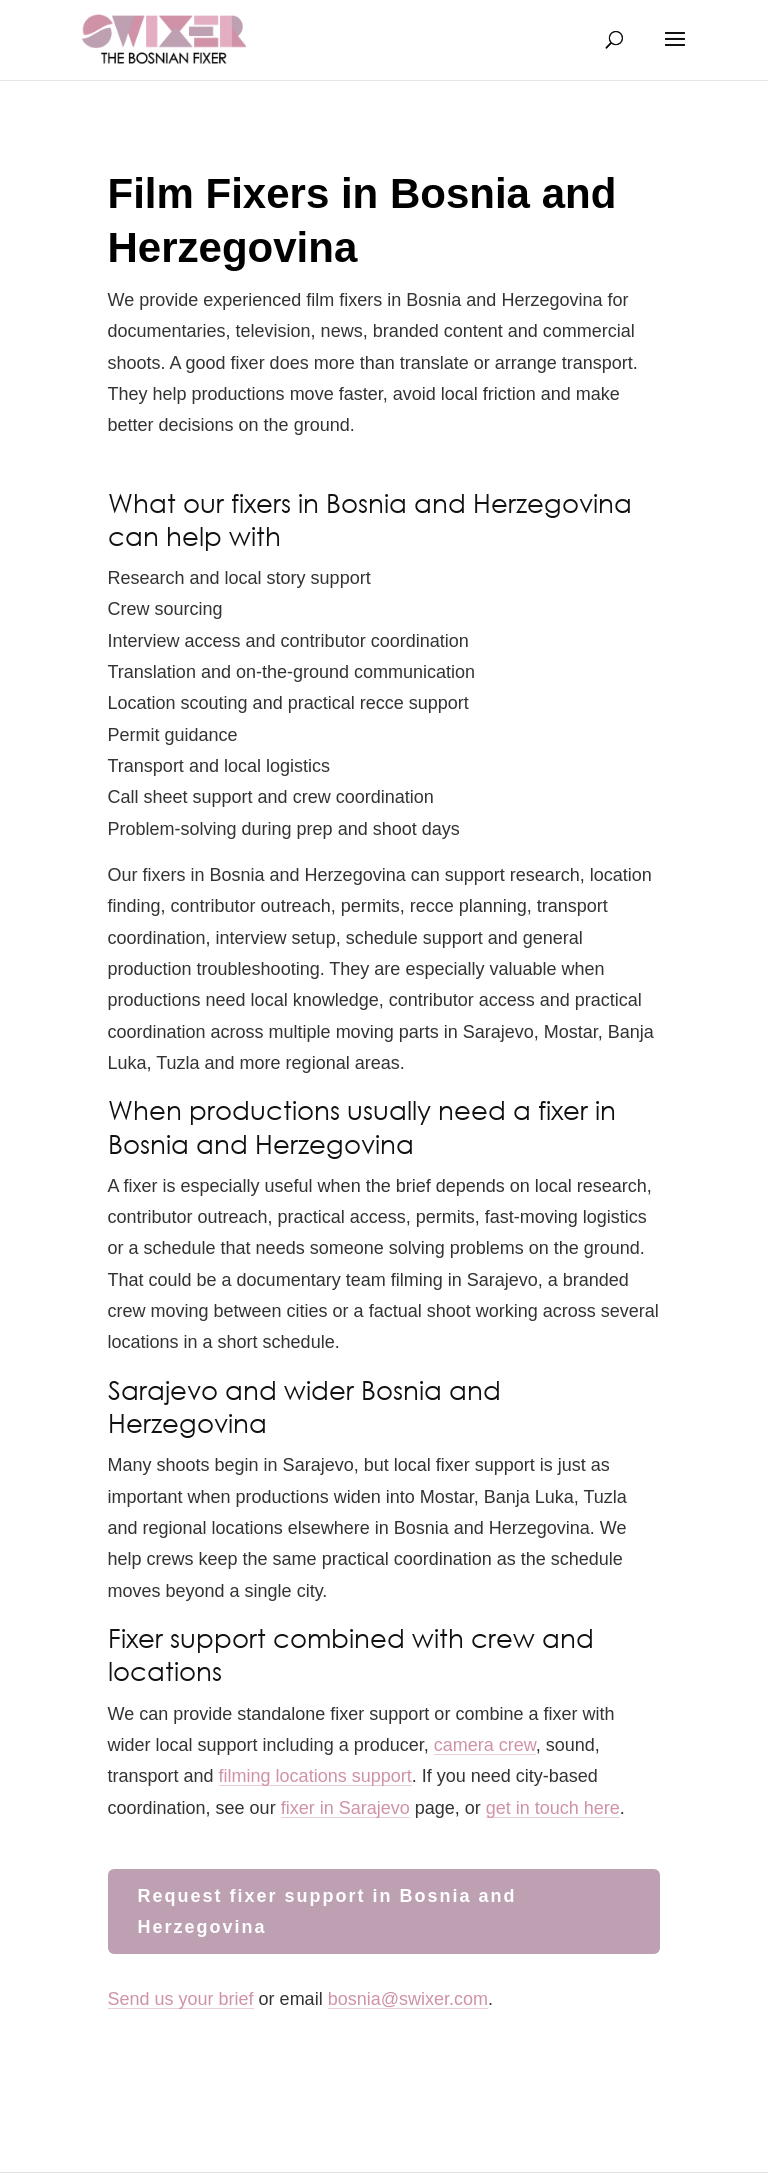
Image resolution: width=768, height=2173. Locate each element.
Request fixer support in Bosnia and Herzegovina (327, 1911)
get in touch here (553, 1808)
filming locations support (315, 1776)
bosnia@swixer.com (408, 1999)
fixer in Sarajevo (345, 1808)
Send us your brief (181, 1999)
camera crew (485, 1745)
